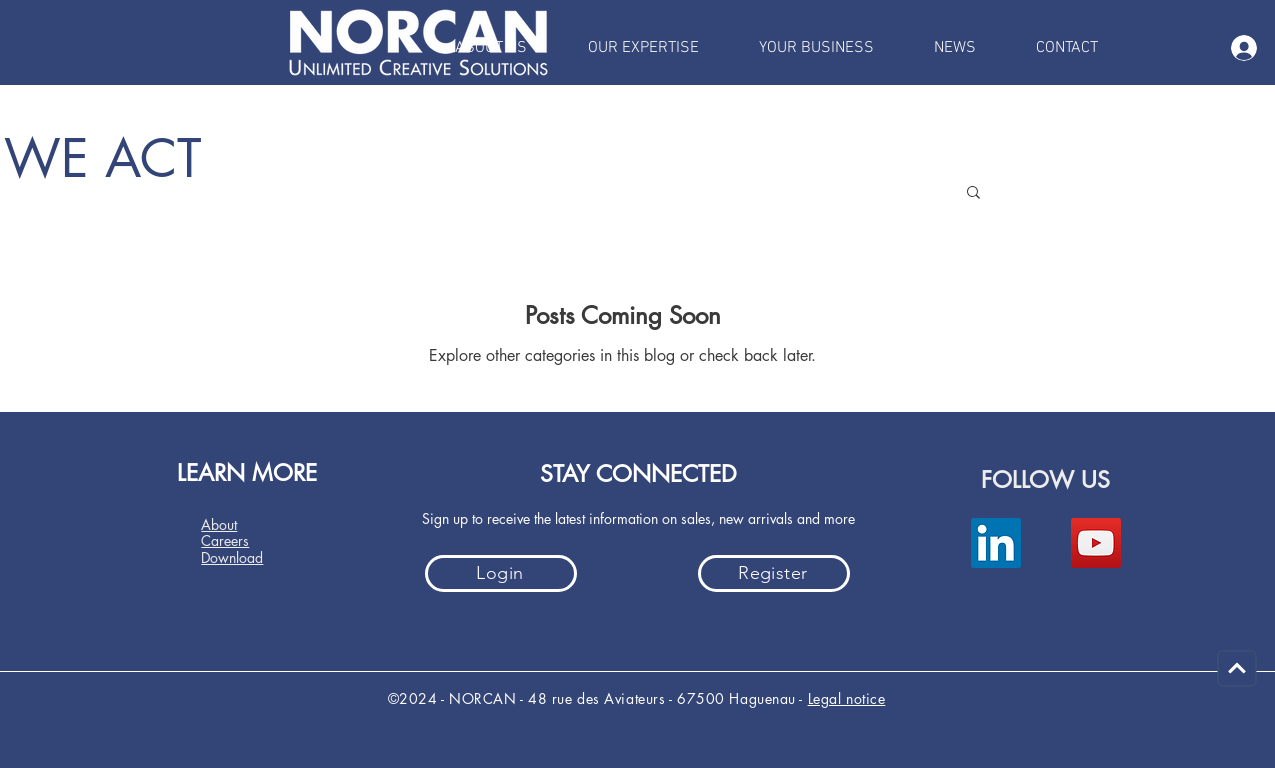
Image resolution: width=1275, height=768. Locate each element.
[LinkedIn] (996, 543)
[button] (973, 193)
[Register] (774, 573)
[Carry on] (1237, 669)
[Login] (501, 573)
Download (232, 557)
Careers (225, 540)
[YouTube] (1096, 543)
